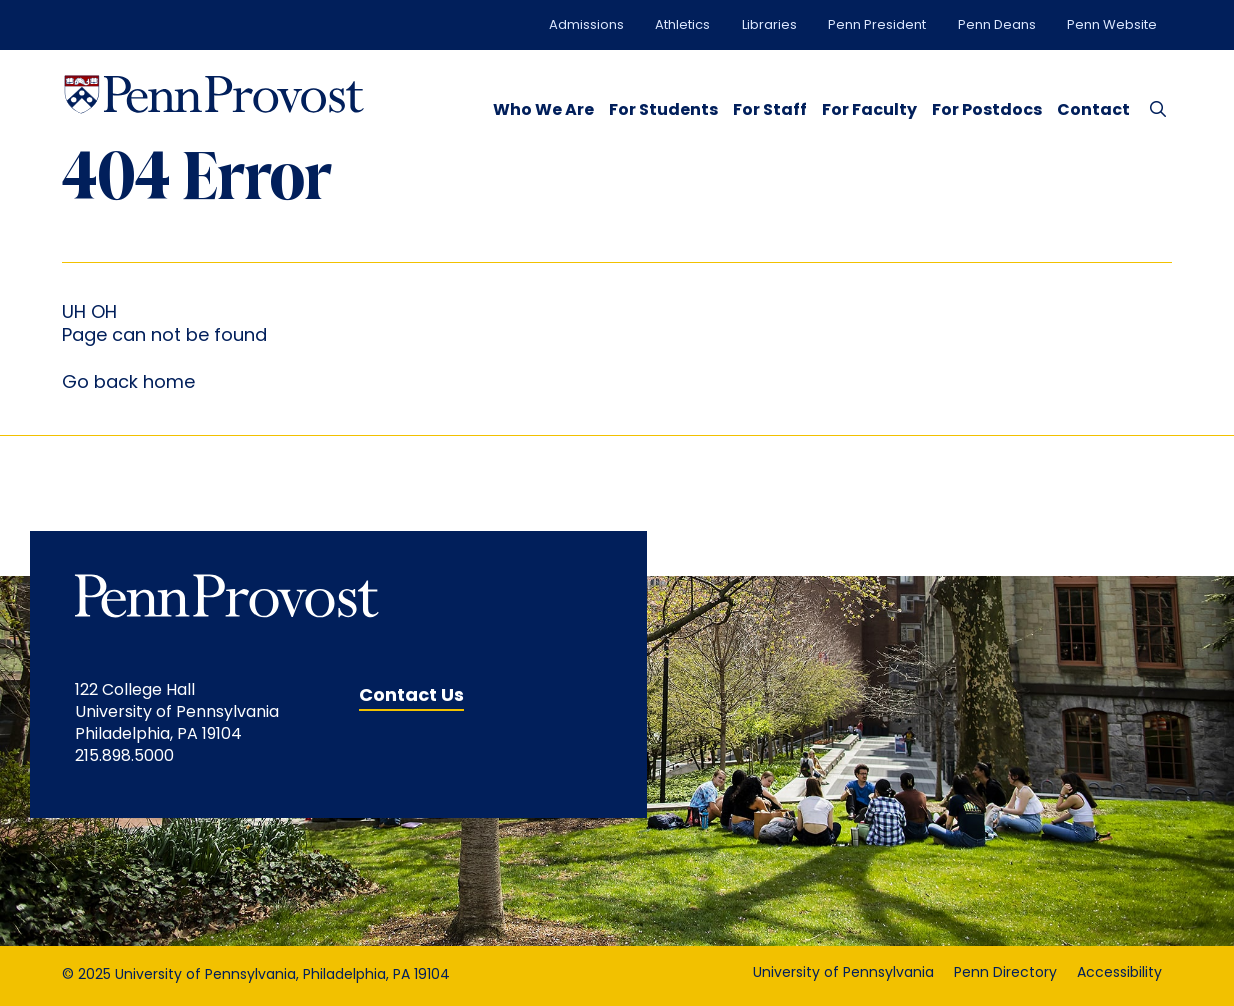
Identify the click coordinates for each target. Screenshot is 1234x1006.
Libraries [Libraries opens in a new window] (769, 25)
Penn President (877, 25)
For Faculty (869, 111)
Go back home (128, 383)
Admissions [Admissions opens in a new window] (586, 25)
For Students (663, 111)
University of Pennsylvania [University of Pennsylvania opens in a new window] (843, 973)
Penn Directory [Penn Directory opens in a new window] (1005, 973)
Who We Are (543, 111)
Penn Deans (997, 25)
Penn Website (1112, 25)
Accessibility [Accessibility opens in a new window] (1119, 973)
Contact (1093, 111)
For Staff (770, 111)
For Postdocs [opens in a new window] (987, 111)
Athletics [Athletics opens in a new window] (682, 25)
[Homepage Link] (214, 94)
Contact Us (411, 696)
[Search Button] (1153, 108)
